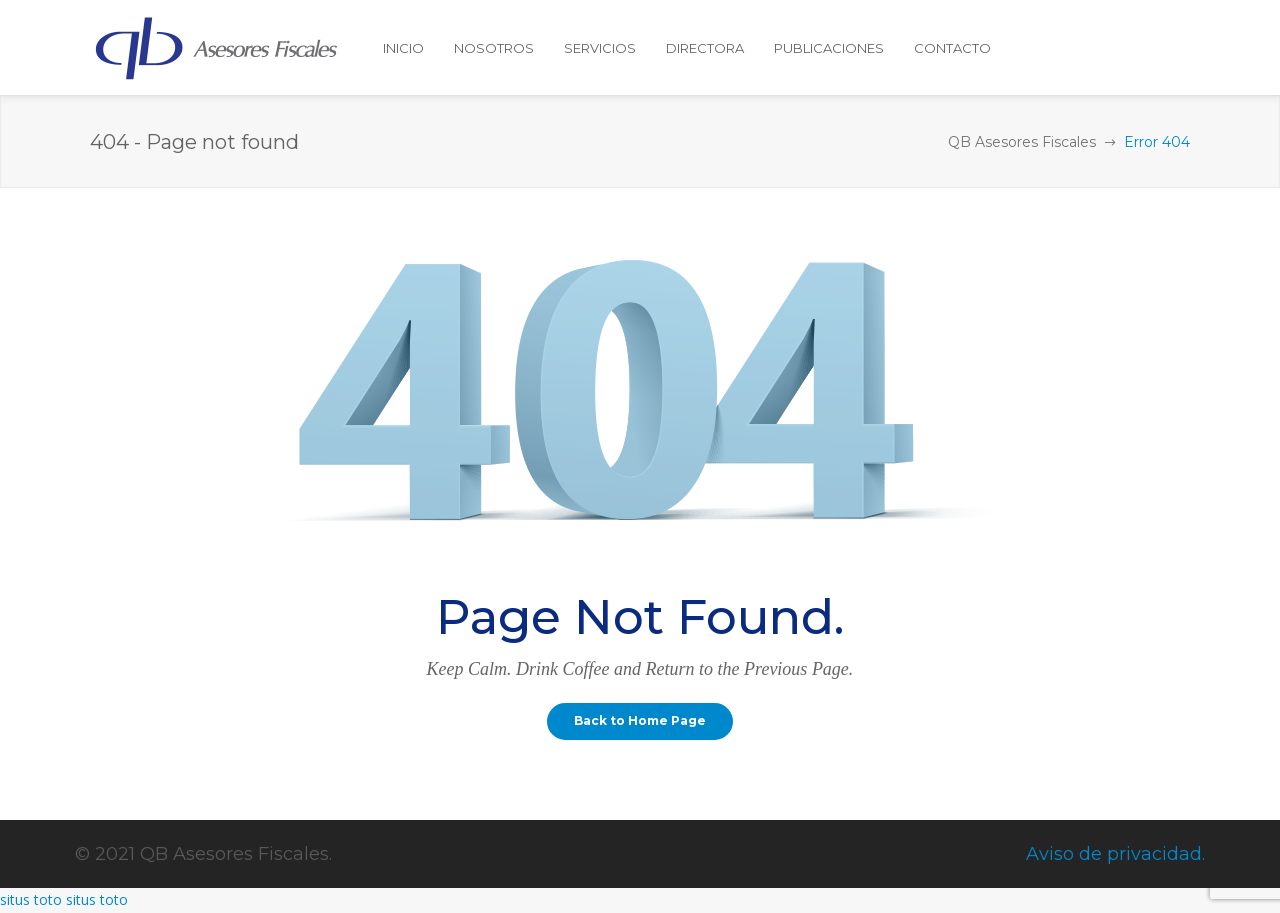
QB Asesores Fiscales (1022, 142)
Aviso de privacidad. (1115, 854)
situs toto (31, 899)
